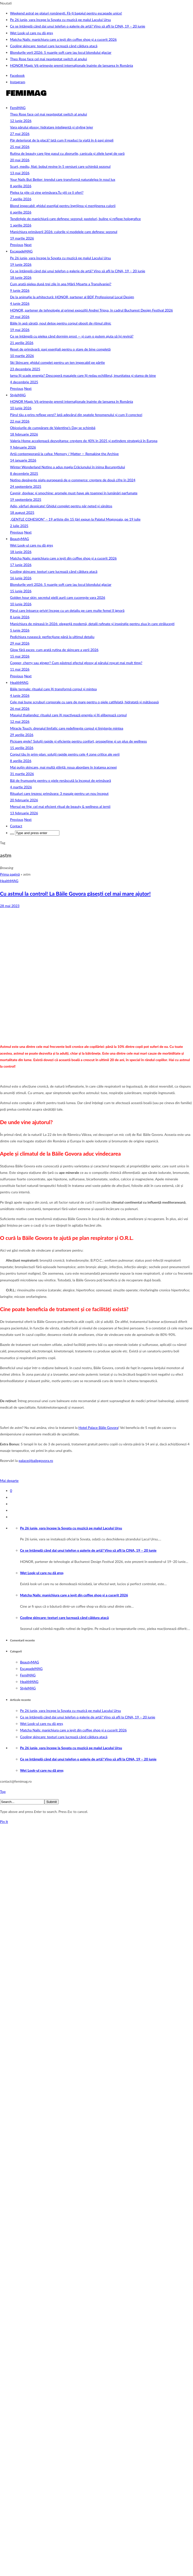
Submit (51, 1802)
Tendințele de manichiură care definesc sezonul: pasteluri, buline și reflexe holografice (75, 219)
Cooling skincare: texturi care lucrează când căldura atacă (54, 46)
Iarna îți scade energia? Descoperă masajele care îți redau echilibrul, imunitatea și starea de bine (83, 375)
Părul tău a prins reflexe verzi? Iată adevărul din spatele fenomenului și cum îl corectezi (76, 415)
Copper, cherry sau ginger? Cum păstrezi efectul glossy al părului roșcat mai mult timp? (76, 663)
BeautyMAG (19, 539)
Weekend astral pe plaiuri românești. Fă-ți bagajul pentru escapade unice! (66, 13)
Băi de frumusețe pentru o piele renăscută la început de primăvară (60, 780)
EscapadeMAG (21, 251)
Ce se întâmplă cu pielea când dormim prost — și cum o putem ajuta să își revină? (71, 336)
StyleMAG (18, 395)
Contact (16, 826)
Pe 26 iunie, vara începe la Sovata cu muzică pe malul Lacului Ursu (60, 20)
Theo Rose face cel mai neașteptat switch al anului (48, 59)
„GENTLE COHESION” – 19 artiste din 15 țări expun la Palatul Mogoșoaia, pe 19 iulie (75, 519)
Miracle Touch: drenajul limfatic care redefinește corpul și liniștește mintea (66, 728)
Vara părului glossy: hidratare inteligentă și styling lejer (51, 127)
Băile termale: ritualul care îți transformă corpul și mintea (53, 689)
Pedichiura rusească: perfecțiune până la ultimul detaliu (52, 637)
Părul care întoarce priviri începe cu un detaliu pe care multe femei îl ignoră (67, 610)
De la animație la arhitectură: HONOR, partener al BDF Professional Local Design (72, 297)
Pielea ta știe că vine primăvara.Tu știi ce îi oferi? (46, 192)
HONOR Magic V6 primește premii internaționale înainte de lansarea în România (71, 65)
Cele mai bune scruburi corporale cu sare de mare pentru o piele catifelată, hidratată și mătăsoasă (84, 702)
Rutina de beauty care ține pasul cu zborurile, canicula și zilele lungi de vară (67, 153)
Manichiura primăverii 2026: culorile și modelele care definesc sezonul (63, 232)
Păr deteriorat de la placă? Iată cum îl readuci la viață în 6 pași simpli (62, 140)
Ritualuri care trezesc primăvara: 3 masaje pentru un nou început (59, 793)
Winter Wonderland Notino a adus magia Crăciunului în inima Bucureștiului (67, 467)
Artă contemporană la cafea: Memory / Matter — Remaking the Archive (64, 454)
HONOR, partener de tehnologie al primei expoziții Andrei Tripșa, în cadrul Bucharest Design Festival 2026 (91, 310)
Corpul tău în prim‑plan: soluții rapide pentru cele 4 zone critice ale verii (65, 754)
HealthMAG (19, 682)
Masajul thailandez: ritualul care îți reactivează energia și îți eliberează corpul (68, 715)
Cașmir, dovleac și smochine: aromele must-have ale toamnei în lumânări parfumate (73, 493)
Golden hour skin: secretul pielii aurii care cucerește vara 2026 (57, 597)
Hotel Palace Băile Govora (98, 1427)
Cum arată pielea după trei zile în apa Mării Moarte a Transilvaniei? (60, 284)
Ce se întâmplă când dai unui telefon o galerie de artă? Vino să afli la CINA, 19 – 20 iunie (77, 26)
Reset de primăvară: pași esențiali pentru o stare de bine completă (60, 349)
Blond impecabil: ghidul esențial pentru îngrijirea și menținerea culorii (63, 206)
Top (3, 1791)
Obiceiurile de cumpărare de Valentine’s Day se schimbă (52, 428)
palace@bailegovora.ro (36, 1460)
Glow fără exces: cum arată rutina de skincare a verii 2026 (54, 650)
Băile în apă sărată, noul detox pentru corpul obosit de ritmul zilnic (60, 323)
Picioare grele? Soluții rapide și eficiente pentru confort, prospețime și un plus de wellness (78, 741)
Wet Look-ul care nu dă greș (31, 33)
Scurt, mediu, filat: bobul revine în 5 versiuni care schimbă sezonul (60, 166)
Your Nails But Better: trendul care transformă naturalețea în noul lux (62, 179)
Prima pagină (10, 874)
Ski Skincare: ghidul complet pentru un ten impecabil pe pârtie (57, 362)
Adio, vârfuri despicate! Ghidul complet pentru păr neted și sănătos (61, 506)
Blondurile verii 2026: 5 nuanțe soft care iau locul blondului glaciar (60, 52)
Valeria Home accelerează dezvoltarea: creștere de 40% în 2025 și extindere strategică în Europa (83, 441)
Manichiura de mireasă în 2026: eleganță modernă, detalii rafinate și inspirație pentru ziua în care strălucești (92, 624)
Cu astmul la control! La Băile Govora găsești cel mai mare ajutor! (75, 893)
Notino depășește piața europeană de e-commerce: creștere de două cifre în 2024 (72, 480)
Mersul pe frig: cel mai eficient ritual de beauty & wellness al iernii (60, 806)
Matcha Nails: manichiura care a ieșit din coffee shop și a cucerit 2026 (63, 39)
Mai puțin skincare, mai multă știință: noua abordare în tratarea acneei (63, 767)
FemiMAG (18, 108)
